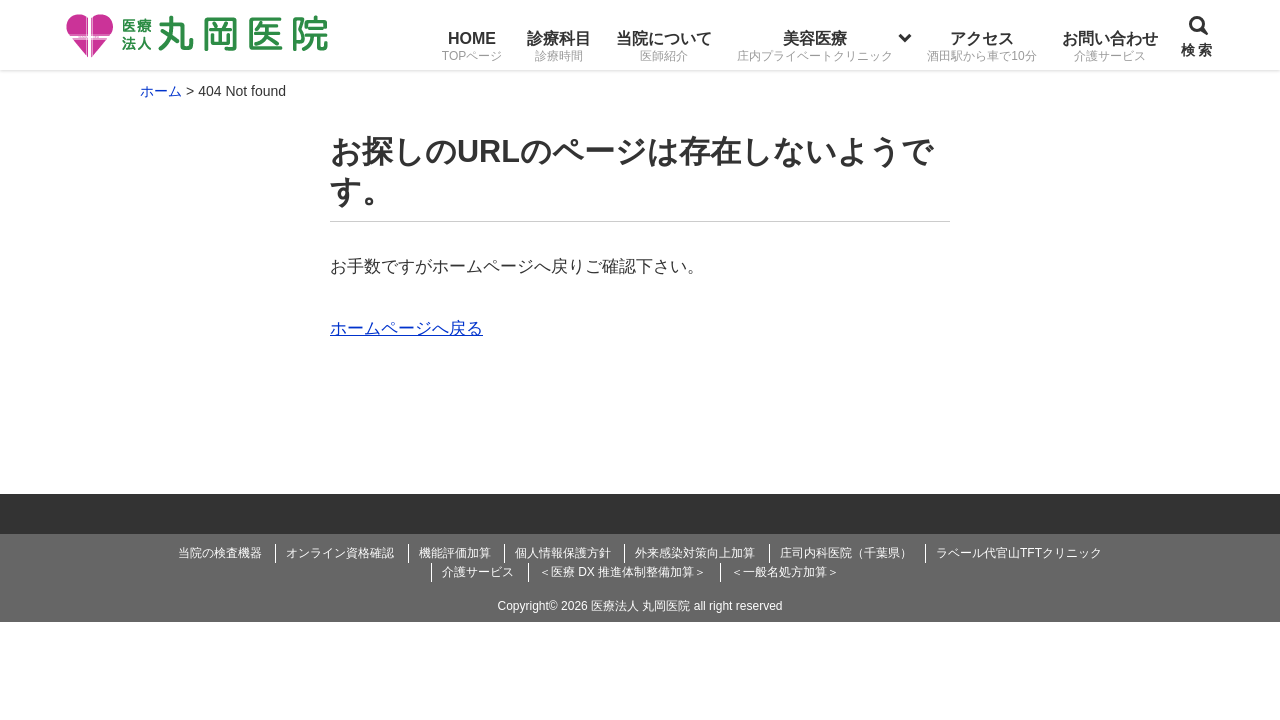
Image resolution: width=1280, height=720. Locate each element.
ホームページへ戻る (406, 328)
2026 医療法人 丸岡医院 (625, 606)
